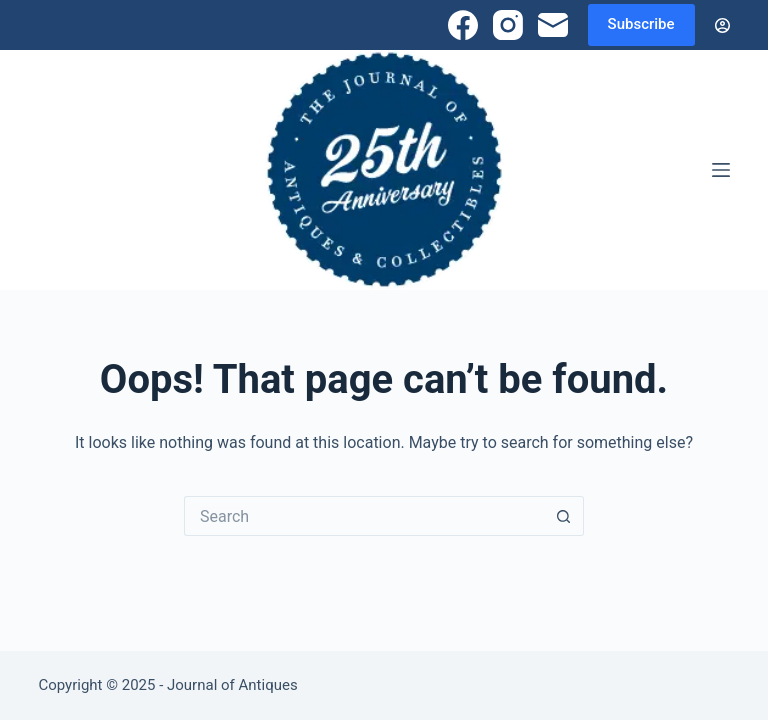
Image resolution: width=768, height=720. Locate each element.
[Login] (722, 25)
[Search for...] (364, 516)
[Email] (553, 25)
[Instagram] (508, 25)
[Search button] (564, 516)
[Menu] (721, 170)
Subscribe (641, 24)
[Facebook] (463, 25)
